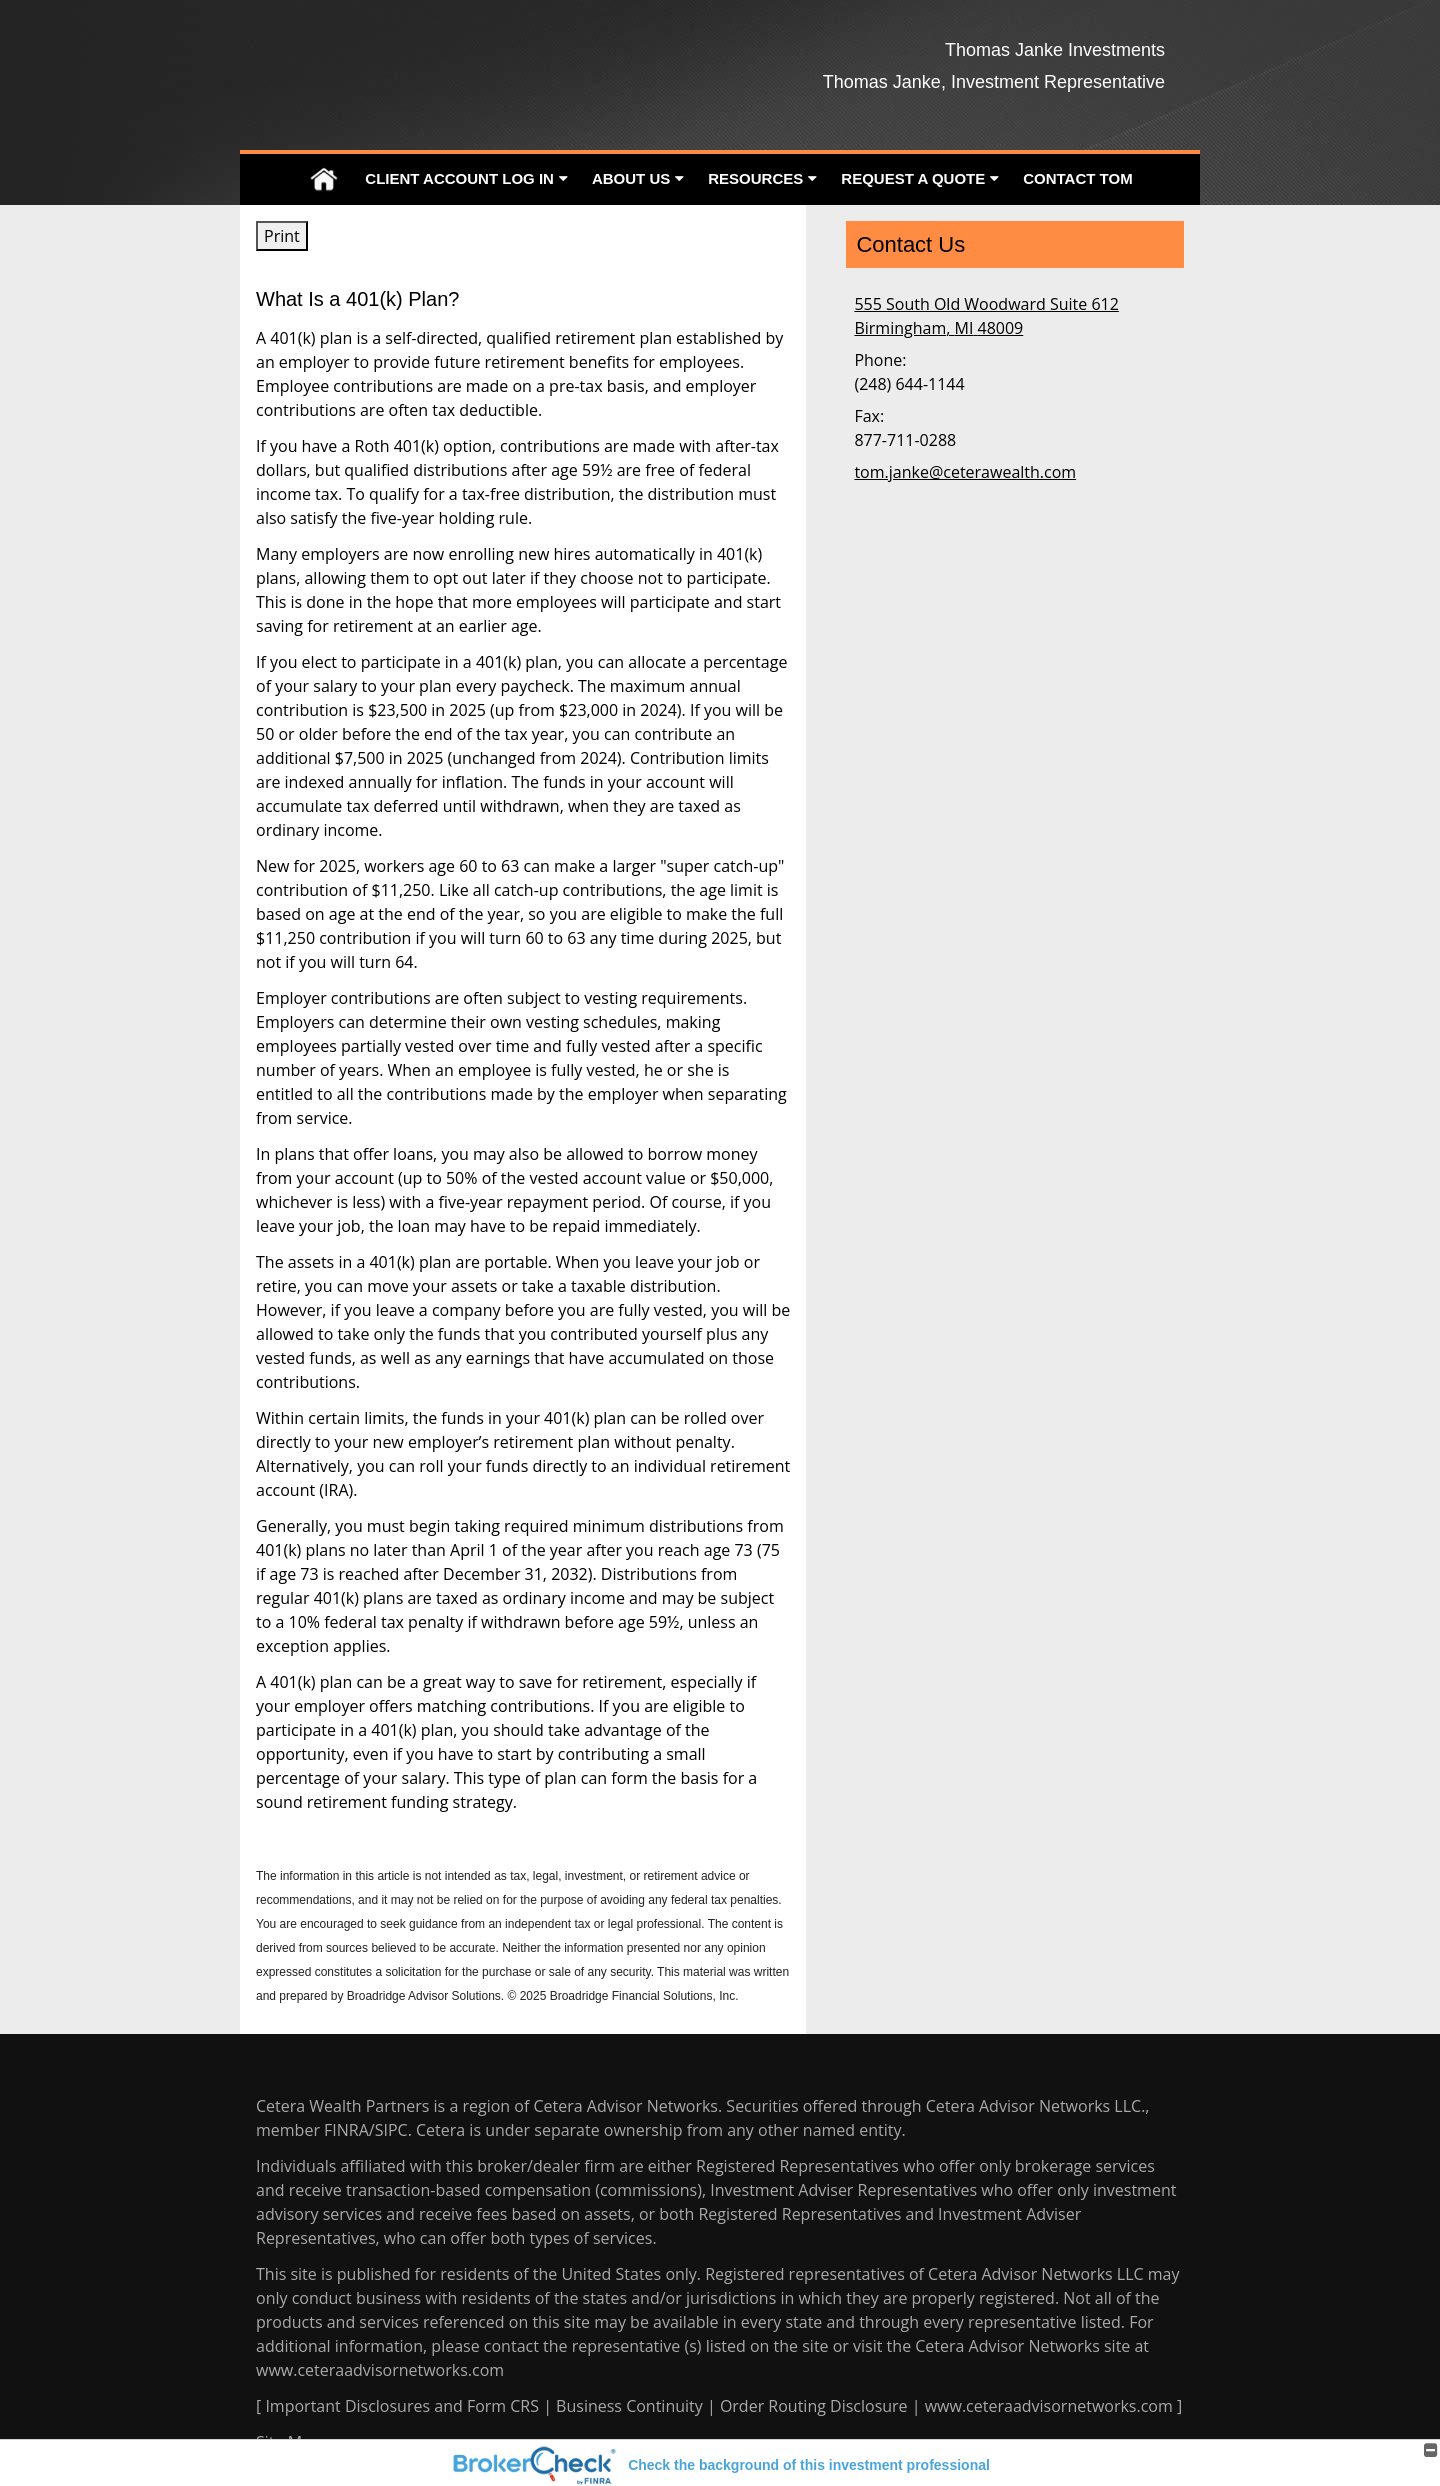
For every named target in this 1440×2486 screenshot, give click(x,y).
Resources (755, 178)
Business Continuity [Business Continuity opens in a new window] (629, 2406)
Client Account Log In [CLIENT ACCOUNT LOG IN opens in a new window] (459, 178)
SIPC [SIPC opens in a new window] (391, 2130)
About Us (631, 178)
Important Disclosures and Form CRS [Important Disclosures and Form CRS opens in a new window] (402, 2406)
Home (324, 179)
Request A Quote (913, 178)
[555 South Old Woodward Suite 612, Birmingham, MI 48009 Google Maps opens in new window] (986, 316)
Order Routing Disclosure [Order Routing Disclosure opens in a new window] (814, 2406)
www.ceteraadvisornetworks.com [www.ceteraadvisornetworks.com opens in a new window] (380, 2370)
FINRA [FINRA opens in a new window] (346, 2130)
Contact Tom (1077, 178)
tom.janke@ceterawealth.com (965, 472)
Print (282, 236)
